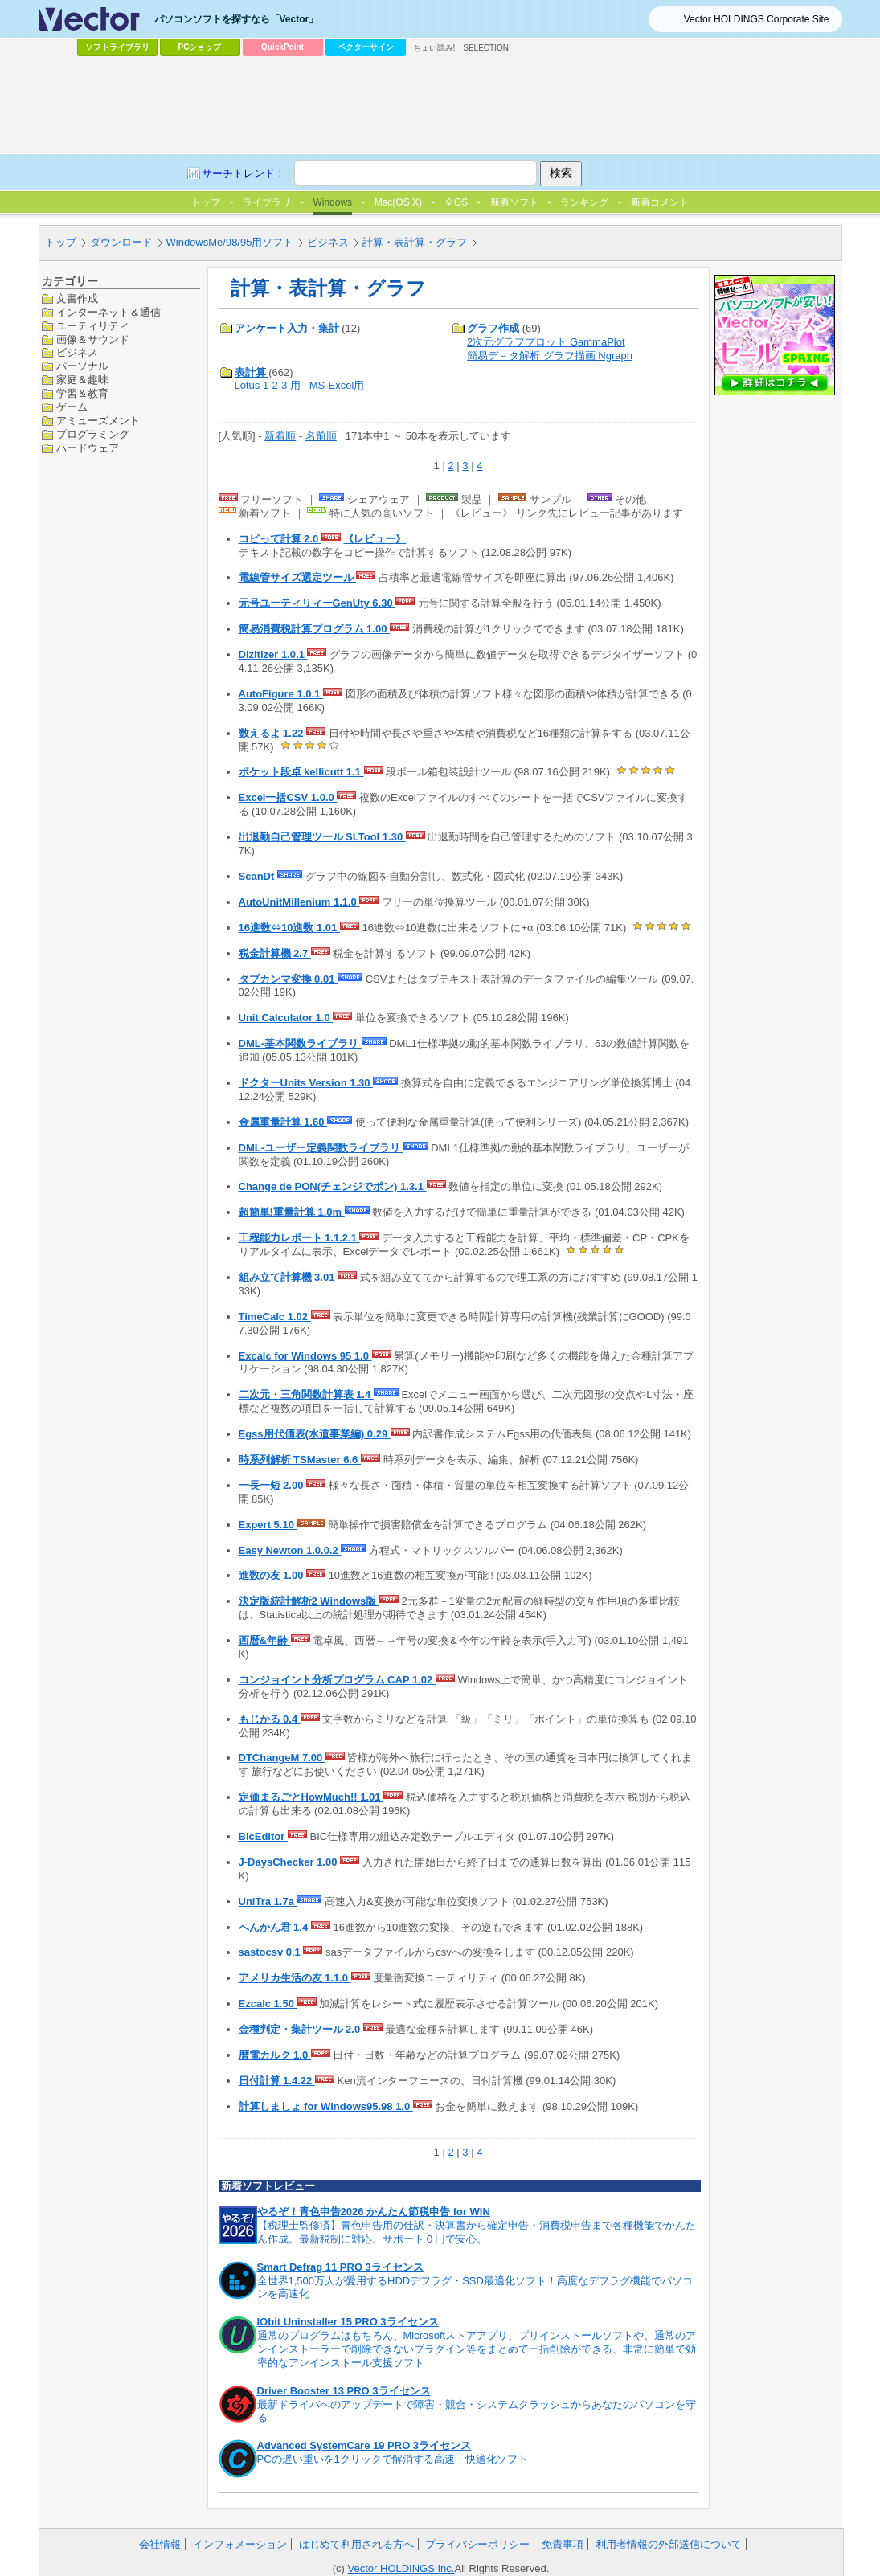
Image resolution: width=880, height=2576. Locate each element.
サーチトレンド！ (243, 173)
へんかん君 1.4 (275, 1927)
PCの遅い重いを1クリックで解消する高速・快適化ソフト (392, 2459)
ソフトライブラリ (117, 47)
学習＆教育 (82, 393)
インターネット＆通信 (108, 312)
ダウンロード (121, 242)
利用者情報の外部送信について (669, 2544)
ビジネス (328, 242)
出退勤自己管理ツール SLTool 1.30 (322, 837)
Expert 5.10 (268, 1525)
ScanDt (258, 876)
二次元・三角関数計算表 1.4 (306, 1394)
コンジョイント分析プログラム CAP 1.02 (337, 1680)
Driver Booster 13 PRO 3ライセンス (344, 2391)
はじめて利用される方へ (356, 2544)
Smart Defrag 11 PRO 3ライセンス (340, 2267)
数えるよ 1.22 (273, 733)
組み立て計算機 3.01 (288, 1277)
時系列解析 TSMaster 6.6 (300, 1460)
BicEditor (263, 1836)
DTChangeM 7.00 (282, 1758)
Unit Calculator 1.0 (286, 1018)
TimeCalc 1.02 (275, 1316)
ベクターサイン (366, 47)
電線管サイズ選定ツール (298, 577)
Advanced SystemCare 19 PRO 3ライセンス (364, 2445)
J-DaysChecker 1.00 (289, 1862)
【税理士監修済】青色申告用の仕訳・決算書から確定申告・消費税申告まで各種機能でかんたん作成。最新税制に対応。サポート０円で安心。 (476, 2232)
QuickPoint (282, 47)
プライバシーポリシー (477, 2544)
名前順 (321, 436)
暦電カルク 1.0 (275, 2055)
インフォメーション (240, 2544)
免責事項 (562, 2544)
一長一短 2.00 (273, 1485)
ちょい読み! (434, 47)
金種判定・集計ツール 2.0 (301, 2029)
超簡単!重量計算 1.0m (292, 1212)
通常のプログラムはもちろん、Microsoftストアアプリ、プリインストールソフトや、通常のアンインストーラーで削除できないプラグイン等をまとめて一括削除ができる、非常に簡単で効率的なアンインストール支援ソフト (477, 2349)
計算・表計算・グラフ (414, 242)
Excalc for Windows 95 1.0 (305, 1356)
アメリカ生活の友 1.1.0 (295, 1978)
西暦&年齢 (265, 1640)
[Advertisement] (440, 105)
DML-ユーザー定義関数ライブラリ (321, 1148)
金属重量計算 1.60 (283, 1122)
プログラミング (92, 434)
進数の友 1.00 (273, 1575)
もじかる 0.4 (270, 1719)
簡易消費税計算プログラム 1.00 (315, 629)
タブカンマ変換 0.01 (288, 979)
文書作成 (77, 298)
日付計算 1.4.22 (277, 2081)
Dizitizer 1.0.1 (273, 654)
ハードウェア (87, 448)
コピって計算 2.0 (280, 539)
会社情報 (160, 2544)
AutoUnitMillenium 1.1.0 (299, 902)
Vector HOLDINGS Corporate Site (756, 19)
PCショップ (200, 47)
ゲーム (72, 407)
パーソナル (82, 366)
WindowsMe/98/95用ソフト (230, 242)
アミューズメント (98, 421)
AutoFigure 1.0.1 (281, 694)
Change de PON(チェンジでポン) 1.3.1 (333, 1186)
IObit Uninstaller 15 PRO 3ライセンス (348, 2322)
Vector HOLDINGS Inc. (401, 2568)
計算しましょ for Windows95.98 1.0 (326, 2106)
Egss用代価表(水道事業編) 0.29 (315, 1434)
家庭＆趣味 (82, 380)
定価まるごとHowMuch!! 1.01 (311, 1797)
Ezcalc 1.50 (268, 2003)
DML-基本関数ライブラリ (300, 1043)
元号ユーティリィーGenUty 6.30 (317, 603)
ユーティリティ (92, 326)
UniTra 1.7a (268, 1901)
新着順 (280, 436)
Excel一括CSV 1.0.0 (288, 797)
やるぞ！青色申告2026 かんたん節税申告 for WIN (373, 2212)
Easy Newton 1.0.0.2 (290, 1550)
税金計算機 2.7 (275, 953)
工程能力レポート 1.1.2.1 (299, 1238)
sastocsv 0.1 (271, 1952)
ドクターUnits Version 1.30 (306, 1083)
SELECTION (486, 47)
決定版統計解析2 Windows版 (309, 1601)
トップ (60, 242)
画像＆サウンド (92, 339)
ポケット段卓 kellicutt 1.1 (301, 772)
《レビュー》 (374, 539)
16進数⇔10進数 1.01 (289, 928)
